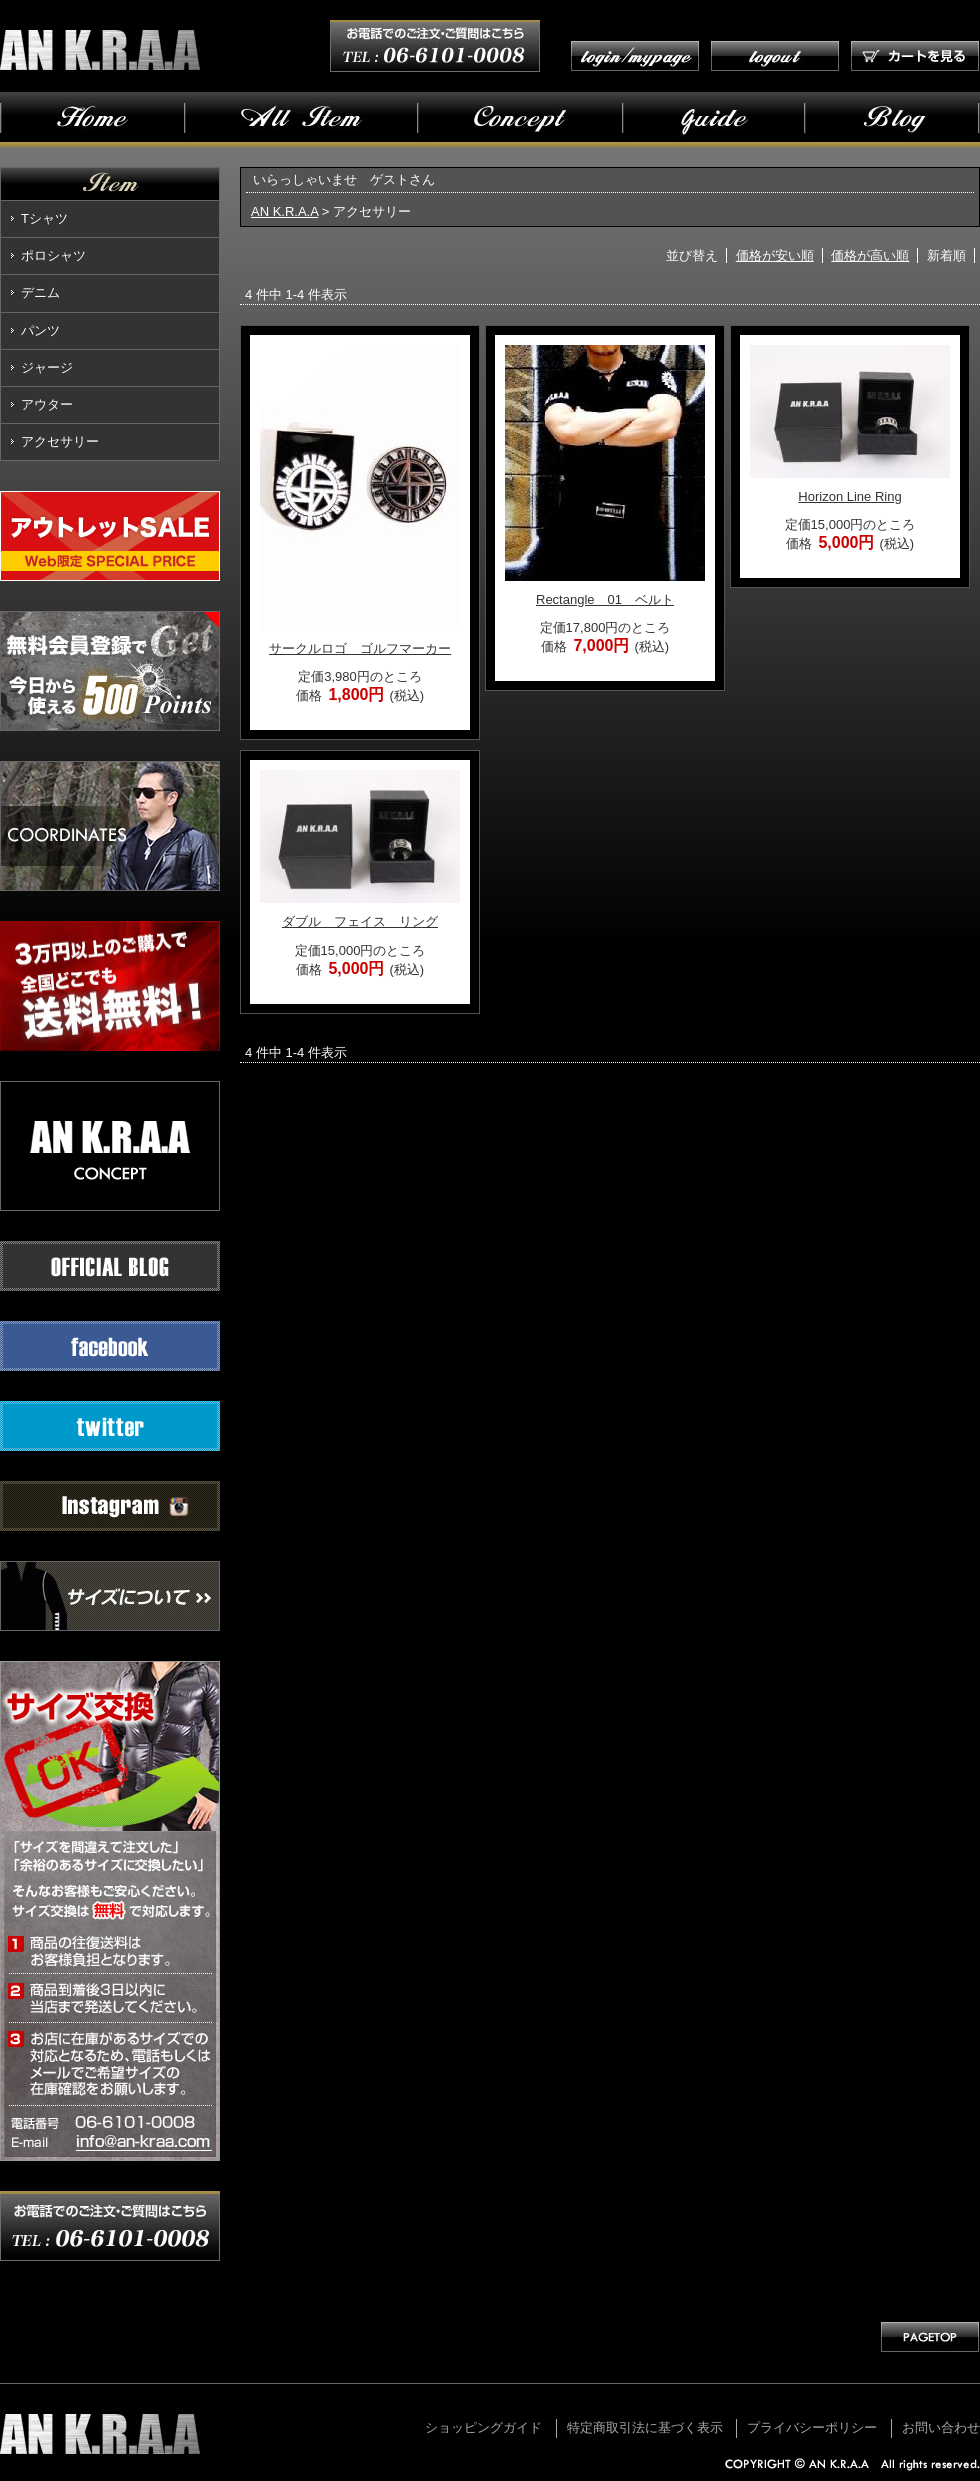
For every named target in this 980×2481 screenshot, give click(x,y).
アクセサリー (60, 441)
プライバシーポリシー (812, 2427)
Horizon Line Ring (849, 496)
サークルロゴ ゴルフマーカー (360, 648)
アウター (47, 404)
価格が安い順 (775, 255)
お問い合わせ (941, 2427)
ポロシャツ (53, 255)
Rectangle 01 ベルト (605, 599)
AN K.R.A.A (284, 211)
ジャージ (47, 367)
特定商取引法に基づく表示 (645, 2427)
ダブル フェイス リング (360, 921)
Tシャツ (44, 218)
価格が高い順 (870, 255)
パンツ (40, 330)
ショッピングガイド (483, 2427)
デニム (40, 292)
